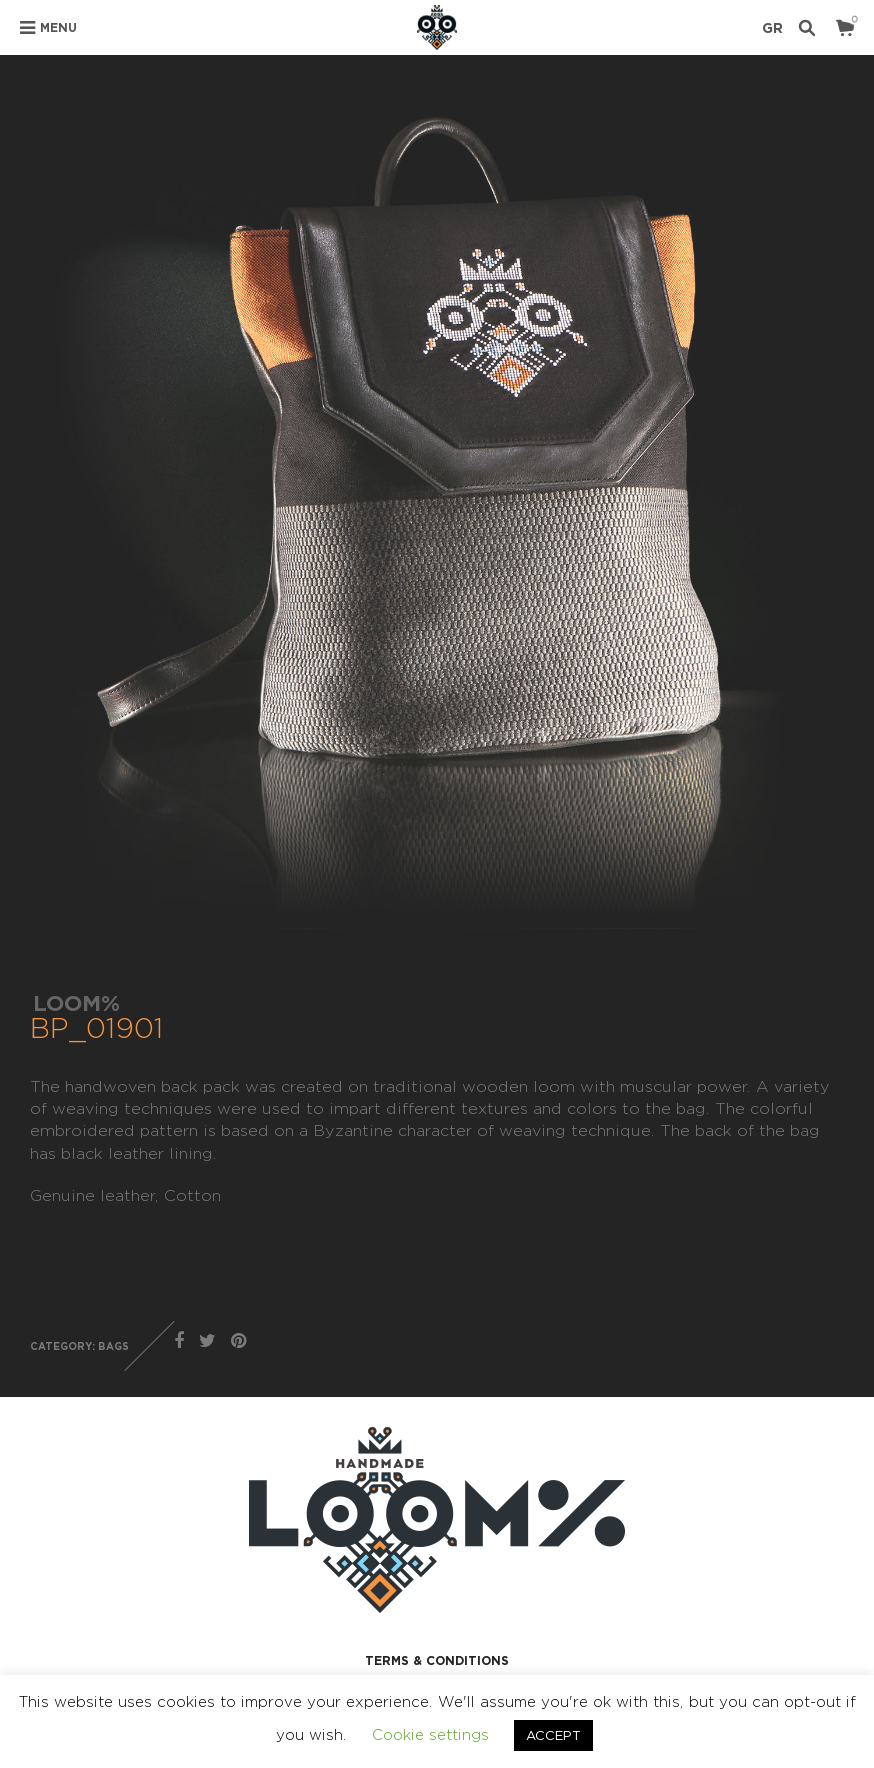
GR (772, 27)
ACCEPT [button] (553, 1735)
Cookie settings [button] (430, 1734)
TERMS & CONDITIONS (437, 1660)
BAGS (113, 1346)
